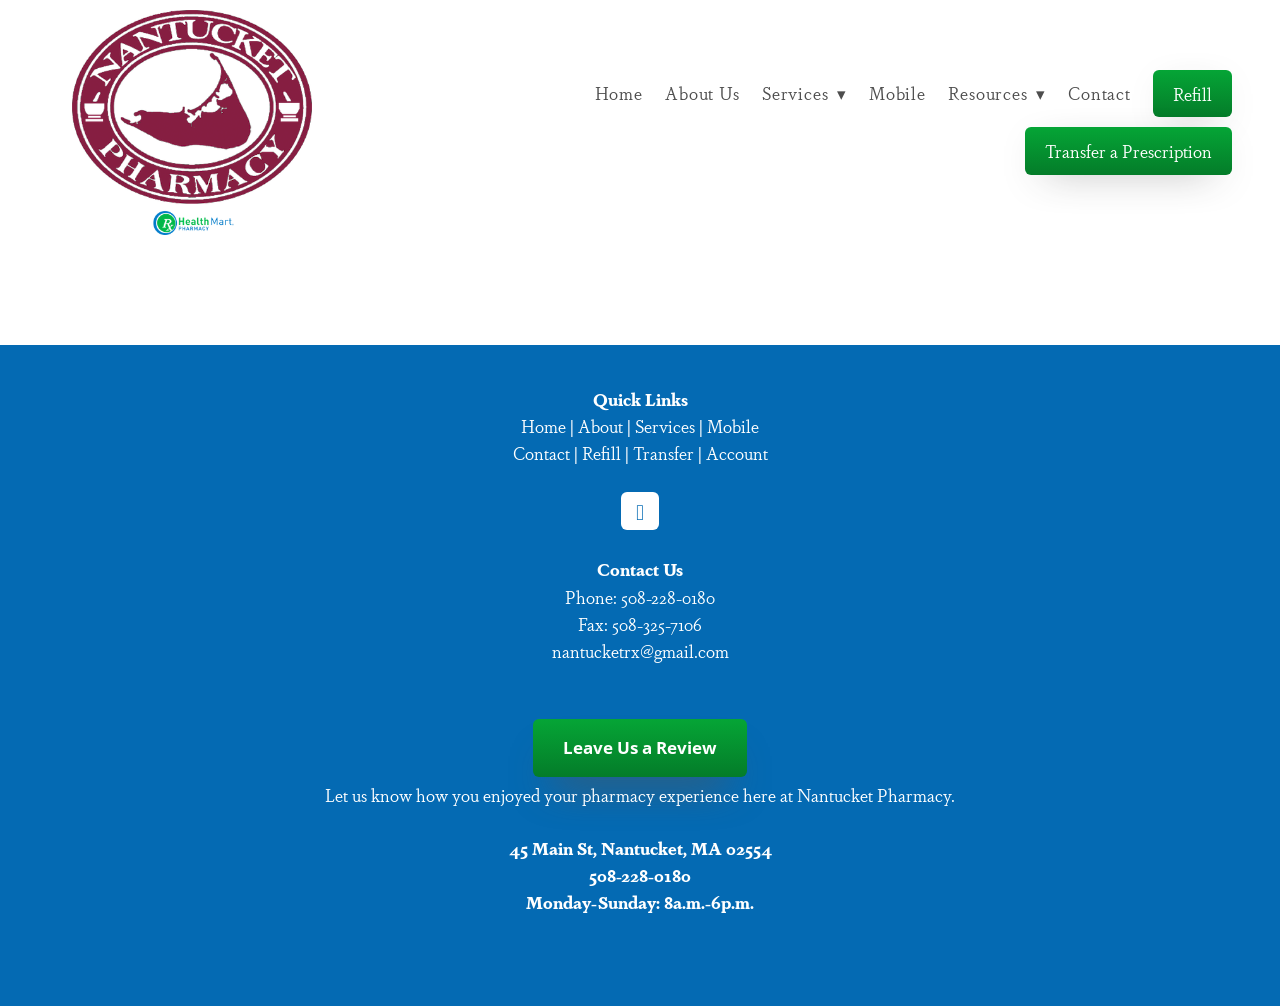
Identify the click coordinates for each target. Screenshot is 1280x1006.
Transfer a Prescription (1128, 150)
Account (737, 452)
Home (619, 92)
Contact (1099, 92)
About (600, 425)
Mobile (897, 92)
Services (804, 92)
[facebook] (640, 511)
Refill (1192, 93)
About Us (702, 92)
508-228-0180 (668, 596)
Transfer (663, 452)
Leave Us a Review (640, 747)
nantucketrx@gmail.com (640, 650)
